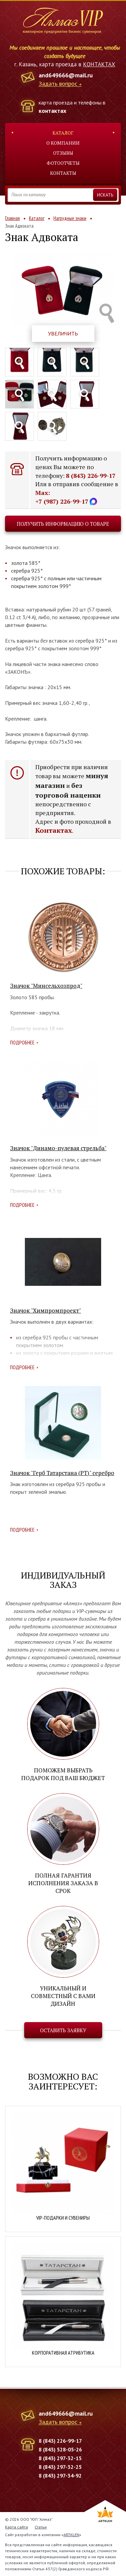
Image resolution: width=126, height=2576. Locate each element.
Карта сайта (16, 2526)
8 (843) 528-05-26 (60, 2449)
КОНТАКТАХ (99, 64)
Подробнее (22, 1042)
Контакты (63, 173)
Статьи (41, 2526)
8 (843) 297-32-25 (60, 2466)
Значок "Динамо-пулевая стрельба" (58, 1148)
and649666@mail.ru (66, 75)
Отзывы (63, 153)
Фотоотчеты (63, 163)
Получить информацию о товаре (63, 523)
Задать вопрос (58, 84)
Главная (12, 218)
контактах (52, 111)
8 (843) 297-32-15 (60, 2458)
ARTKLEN (71, 2534)
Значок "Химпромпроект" (45, 1310)
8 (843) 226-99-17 (91, 475)
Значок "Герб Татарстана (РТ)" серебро (62, 1473)
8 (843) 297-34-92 (60, 2475)
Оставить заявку (63, 2030)
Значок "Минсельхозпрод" (46, 985)
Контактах (53, 830)
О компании (63, 143)
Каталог (63, 133)
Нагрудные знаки (69, 218)
